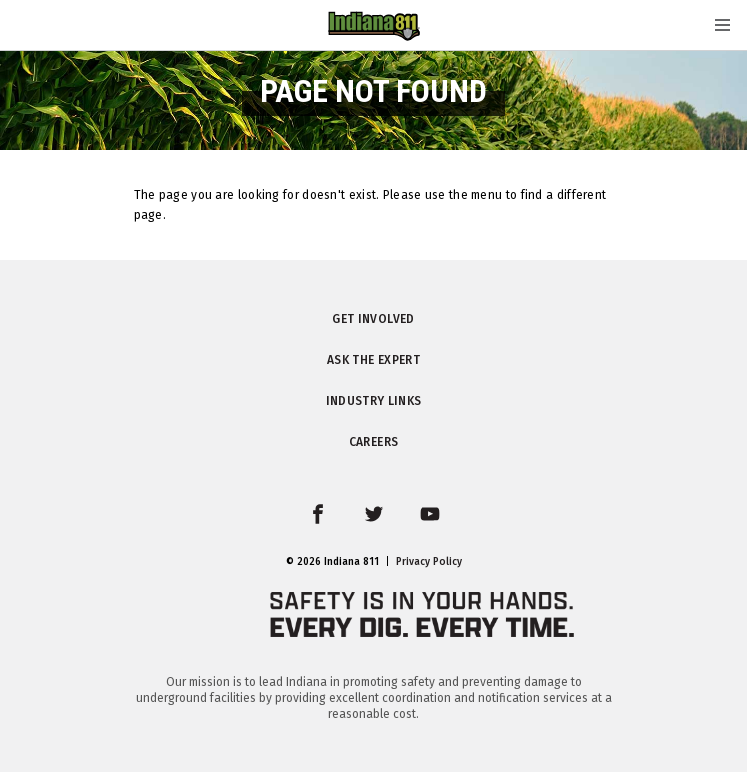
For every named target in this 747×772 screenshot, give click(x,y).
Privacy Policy (429, 562)
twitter (388, 526)
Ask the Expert (373, 360)
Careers (373, 442)
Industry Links (374, 401)
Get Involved (373, 319)
